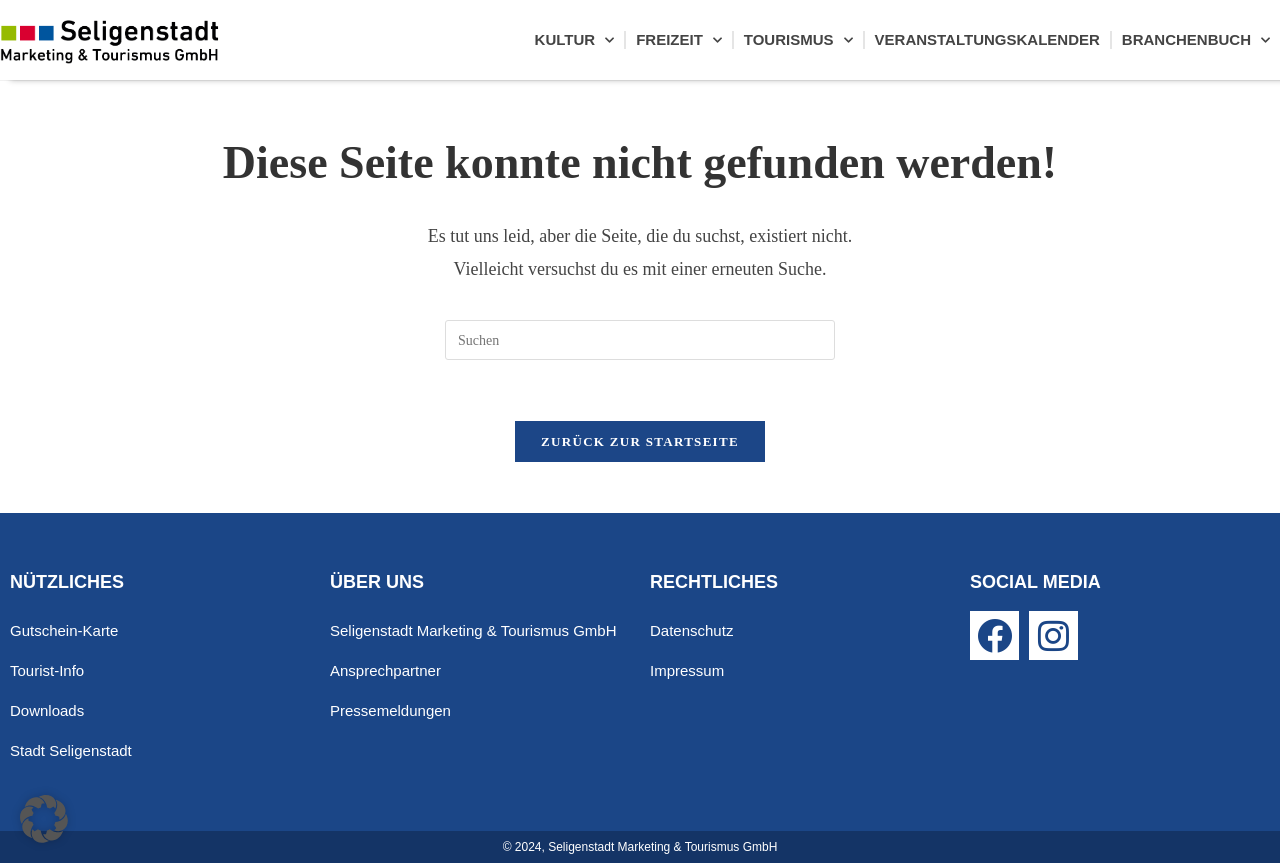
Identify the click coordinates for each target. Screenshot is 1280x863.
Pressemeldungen (390, 710)
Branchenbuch (1196, 40)
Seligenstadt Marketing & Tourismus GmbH (473, 630)
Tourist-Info (47, 670)
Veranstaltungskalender (987, 39)
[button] (44, 819)
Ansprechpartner (385, 670)
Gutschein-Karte (64, 630)
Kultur (575, 40)
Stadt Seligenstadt (71, 750)
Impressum (687, 670)
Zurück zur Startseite (640, 441)
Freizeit (679, 40)
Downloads (47, 710)
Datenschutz (691, 630)
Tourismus (798, 40)
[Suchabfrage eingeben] (640, 340)
